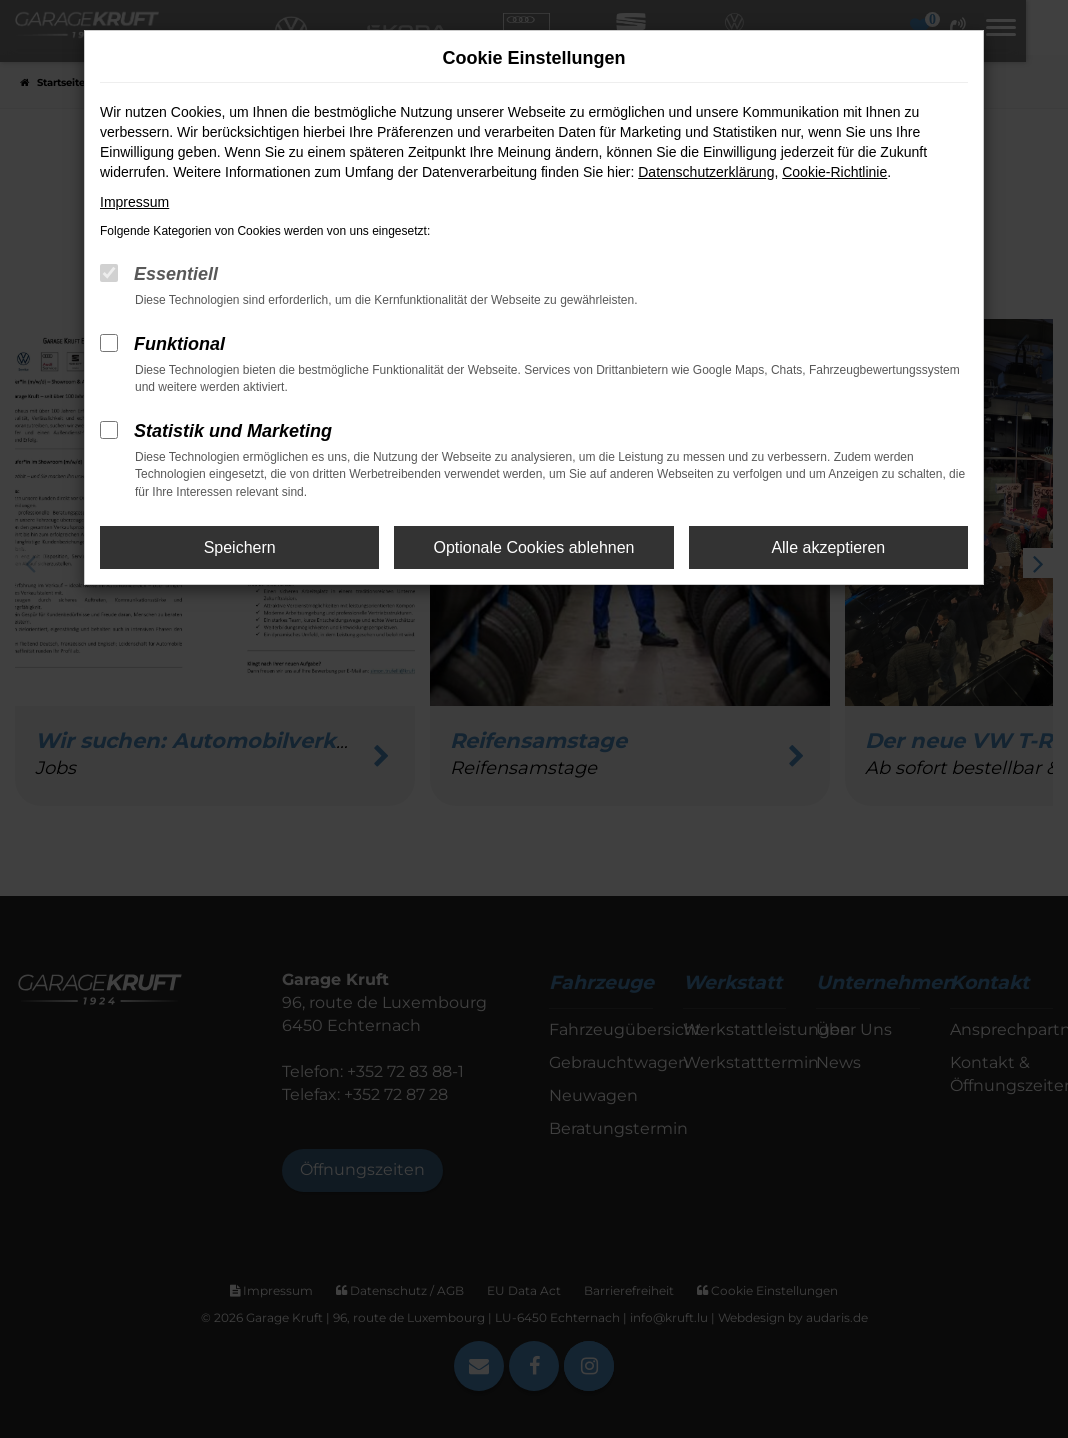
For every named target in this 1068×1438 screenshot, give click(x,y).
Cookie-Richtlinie (834, 172)
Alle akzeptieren (828, 547)
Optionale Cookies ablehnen (533, 547)
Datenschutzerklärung (706, 172)
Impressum (134, 202)
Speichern (240, 547)
